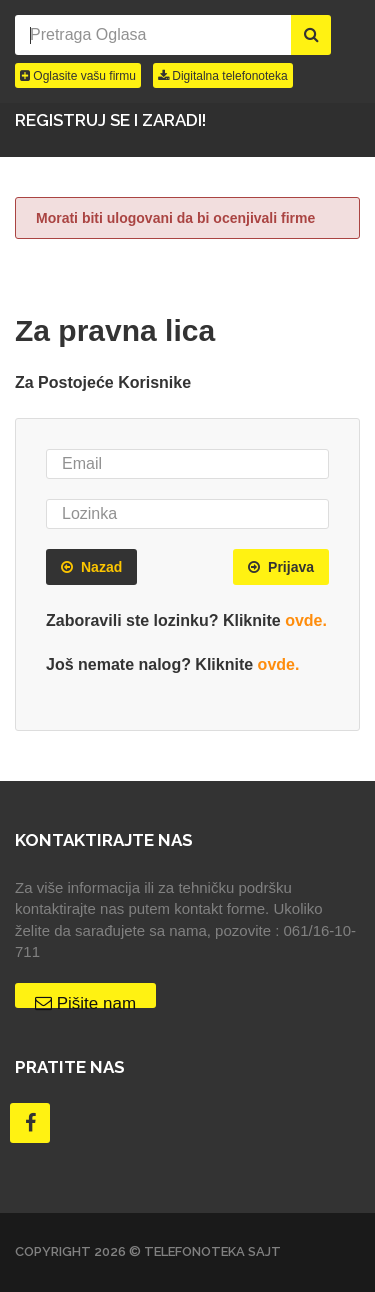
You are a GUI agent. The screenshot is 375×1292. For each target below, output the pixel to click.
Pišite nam (85, 1001)
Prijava (281, 567)
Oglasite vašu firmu (78, 76)
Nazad (91, 567)
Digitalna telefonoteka (223, 76)
